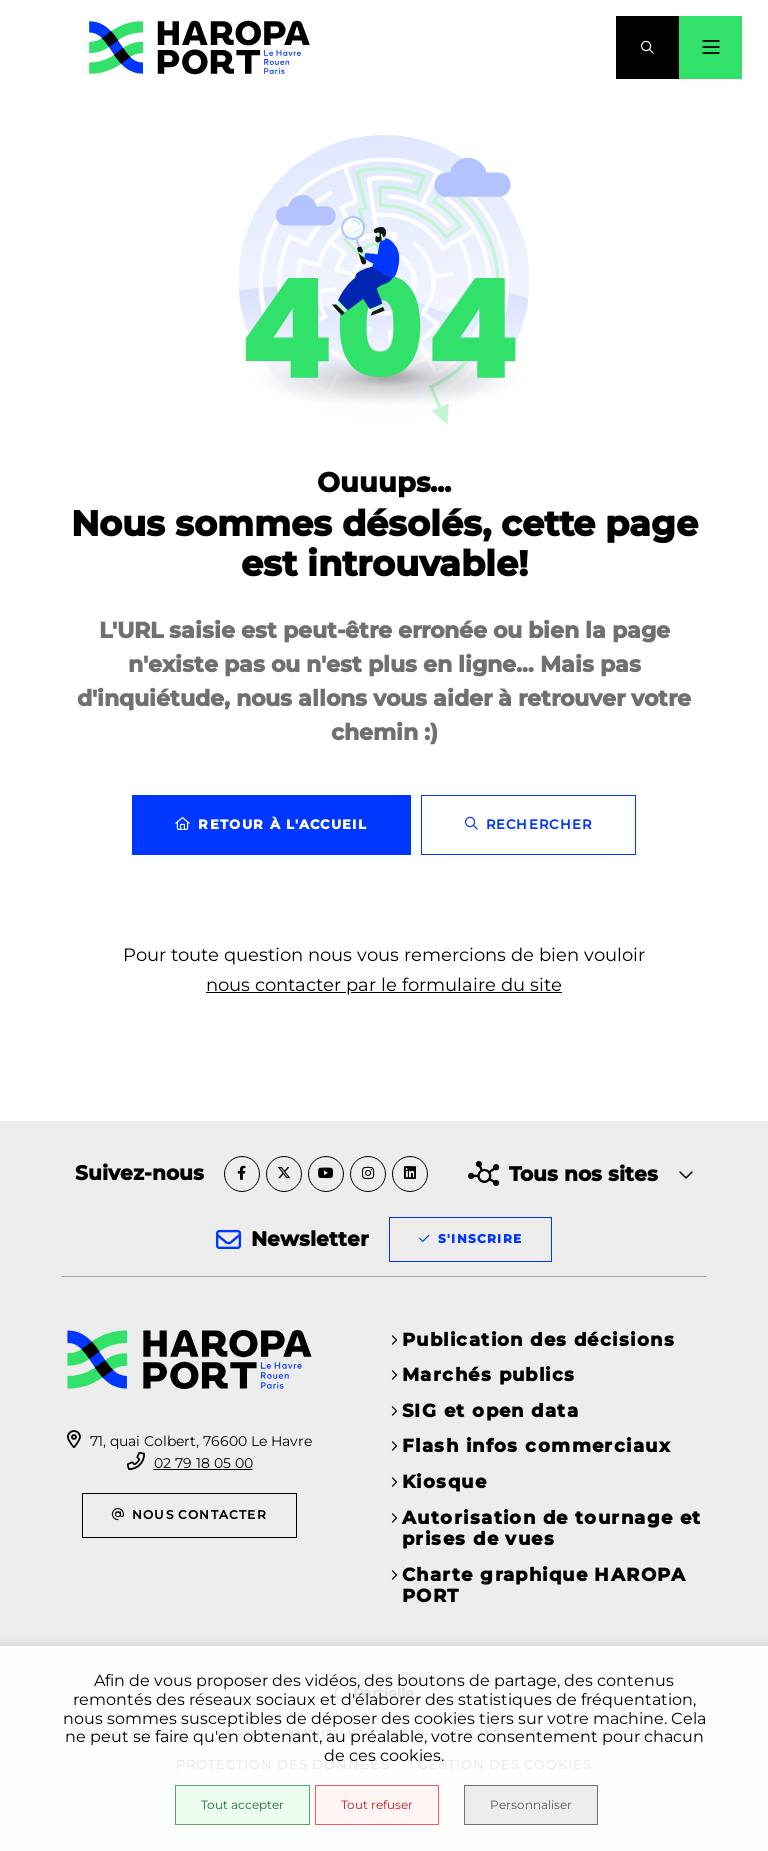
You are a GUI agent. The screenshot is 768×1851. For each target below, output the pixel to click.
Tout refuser (377, 1804)
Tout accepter (242, 1804)
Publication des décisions (538, 1340)
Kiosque (444, 1482)
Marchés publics (489, 1375)
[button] (647, 47)
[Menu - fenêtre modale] (710, 47)
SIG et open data (490, 1411)
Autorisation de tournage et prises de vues (552, 1529)
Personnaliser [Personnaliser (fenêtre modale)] (531, 1804)
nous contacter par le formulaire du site (384, 985)
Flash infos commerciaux (536, 1446)
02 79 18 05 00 (203, 1463)
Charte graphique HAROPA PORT (544, 1586)
